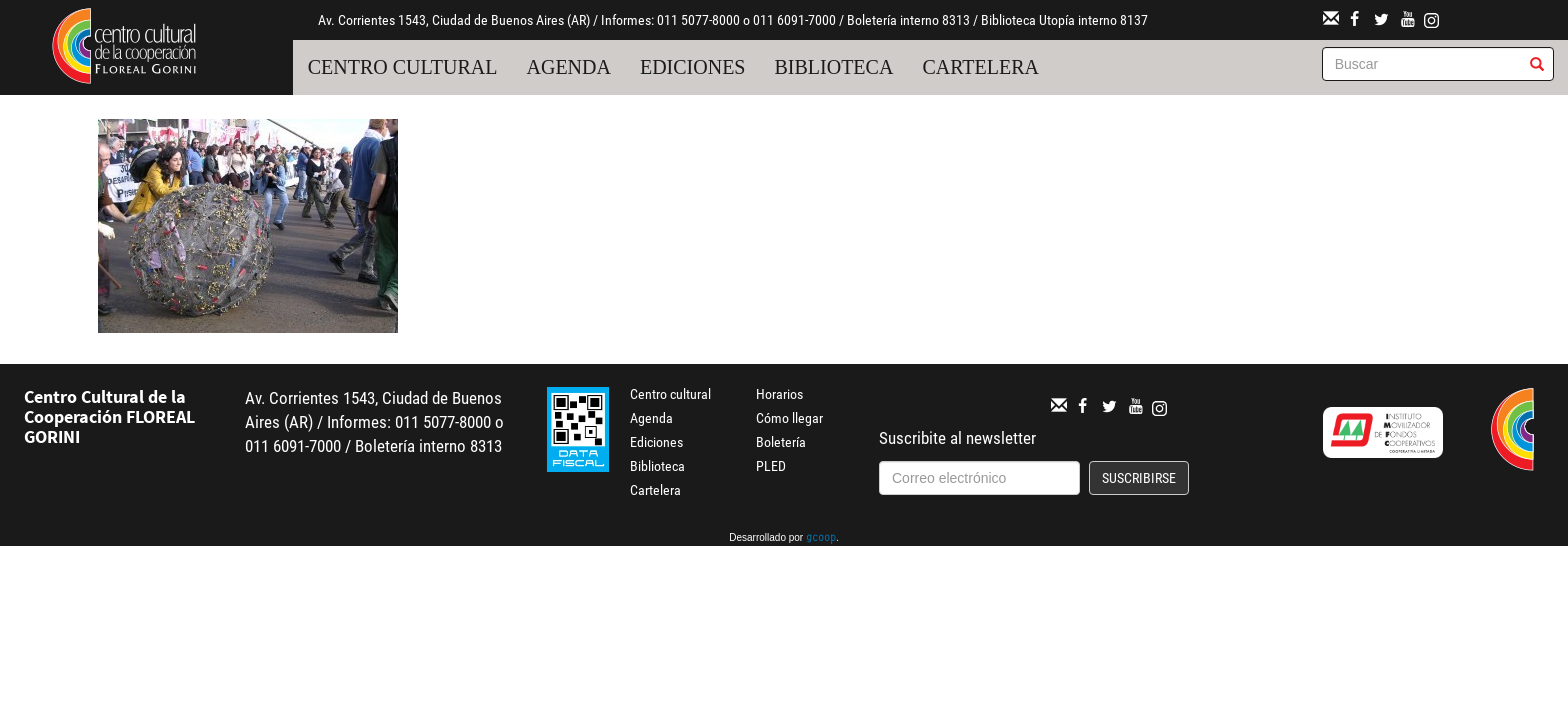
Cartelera (980, 67)
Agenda (569, 67)
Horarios (779, 394)
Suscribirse (1139, 478)
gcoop (821, 539)
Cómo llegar (789, 418)
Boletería (781, 442)
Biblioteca (833, 67)
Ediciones (693, 67)
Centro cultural (403, 67)
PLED (771, 466)
